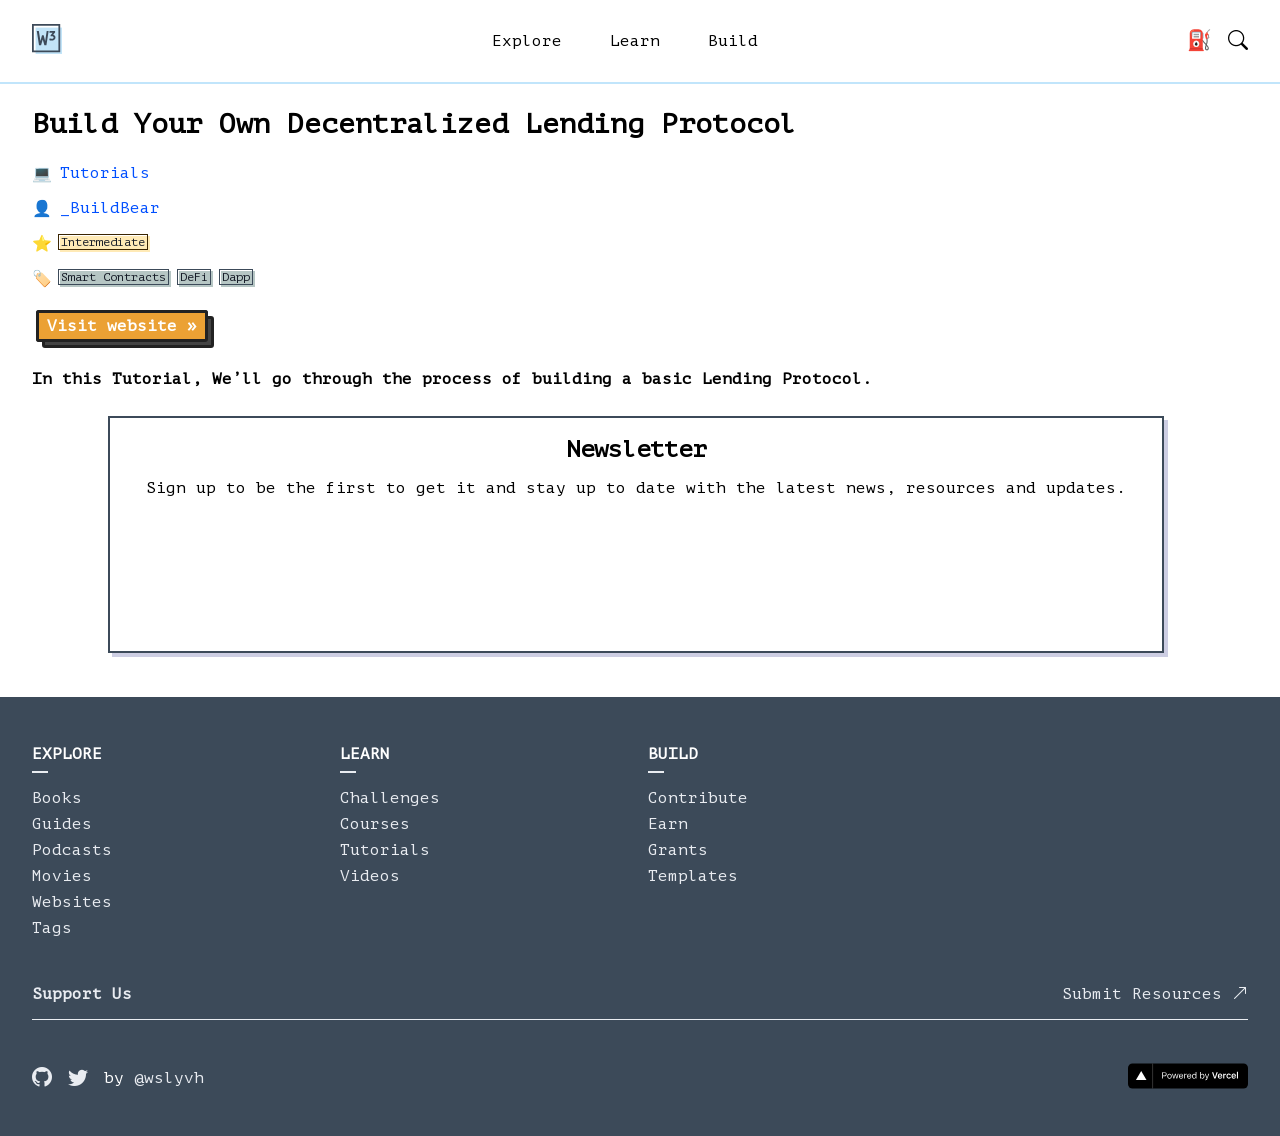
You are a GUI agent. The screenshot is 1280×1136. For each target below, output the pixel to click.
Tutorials (105, 173)
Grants (678, 850)
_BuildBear (110, 208)
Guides (62, 824)
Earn (668, 824)
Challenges (390, 798)
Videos (370, 876)
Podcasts (72, 850)
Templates (693, 876)
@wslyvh (169, 1078)
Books (57, 798)
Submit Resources (1155, 994)
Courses (375, 824)
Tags (52, 928)
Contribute (698, 798)
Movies (62, 876)
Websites (72, 902)
